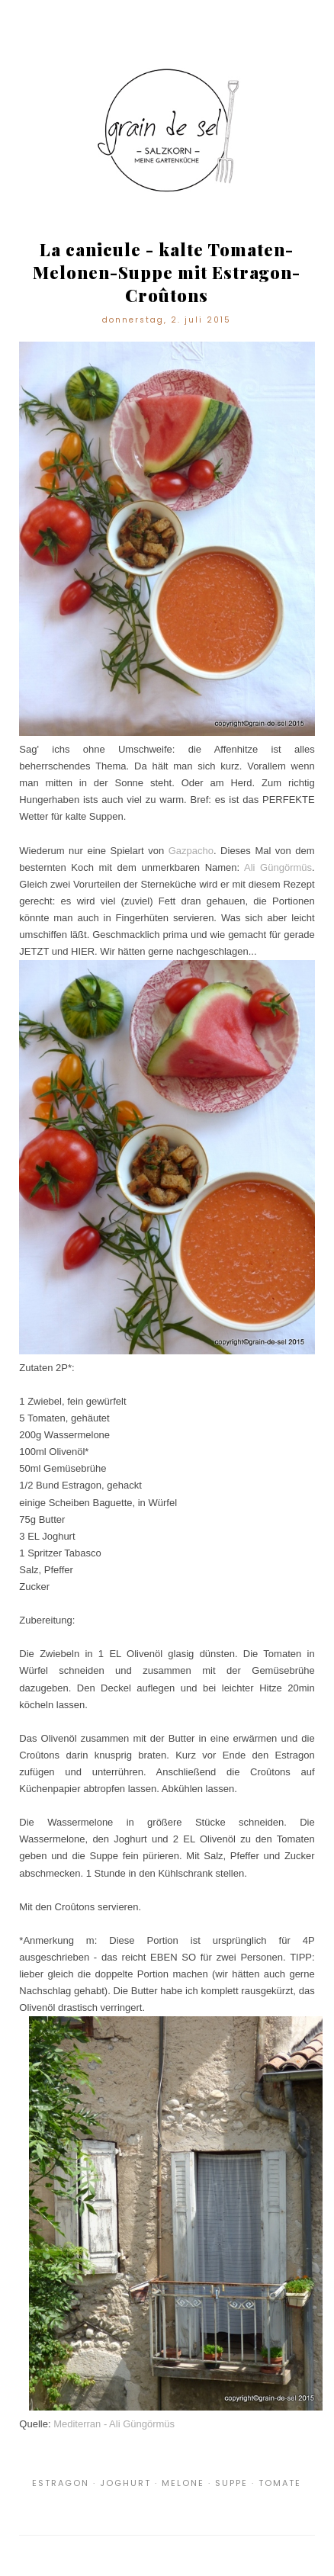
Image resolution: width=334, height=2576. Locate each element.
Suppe (231, 2483)
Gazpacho (191, 850)
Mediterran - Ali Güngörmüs (114, 2424)
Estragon (60, 2483)
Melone (183, 2483)
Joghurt (125, 2483)
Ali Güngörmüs (278, 867)
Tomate (280, 2483)
